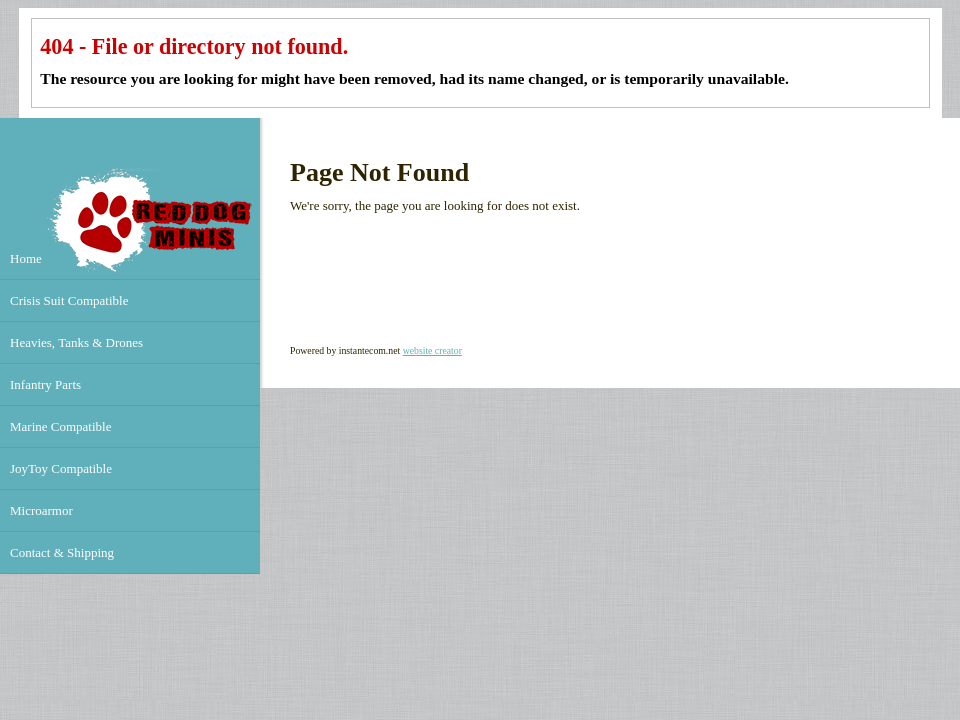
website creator (432, 350)
